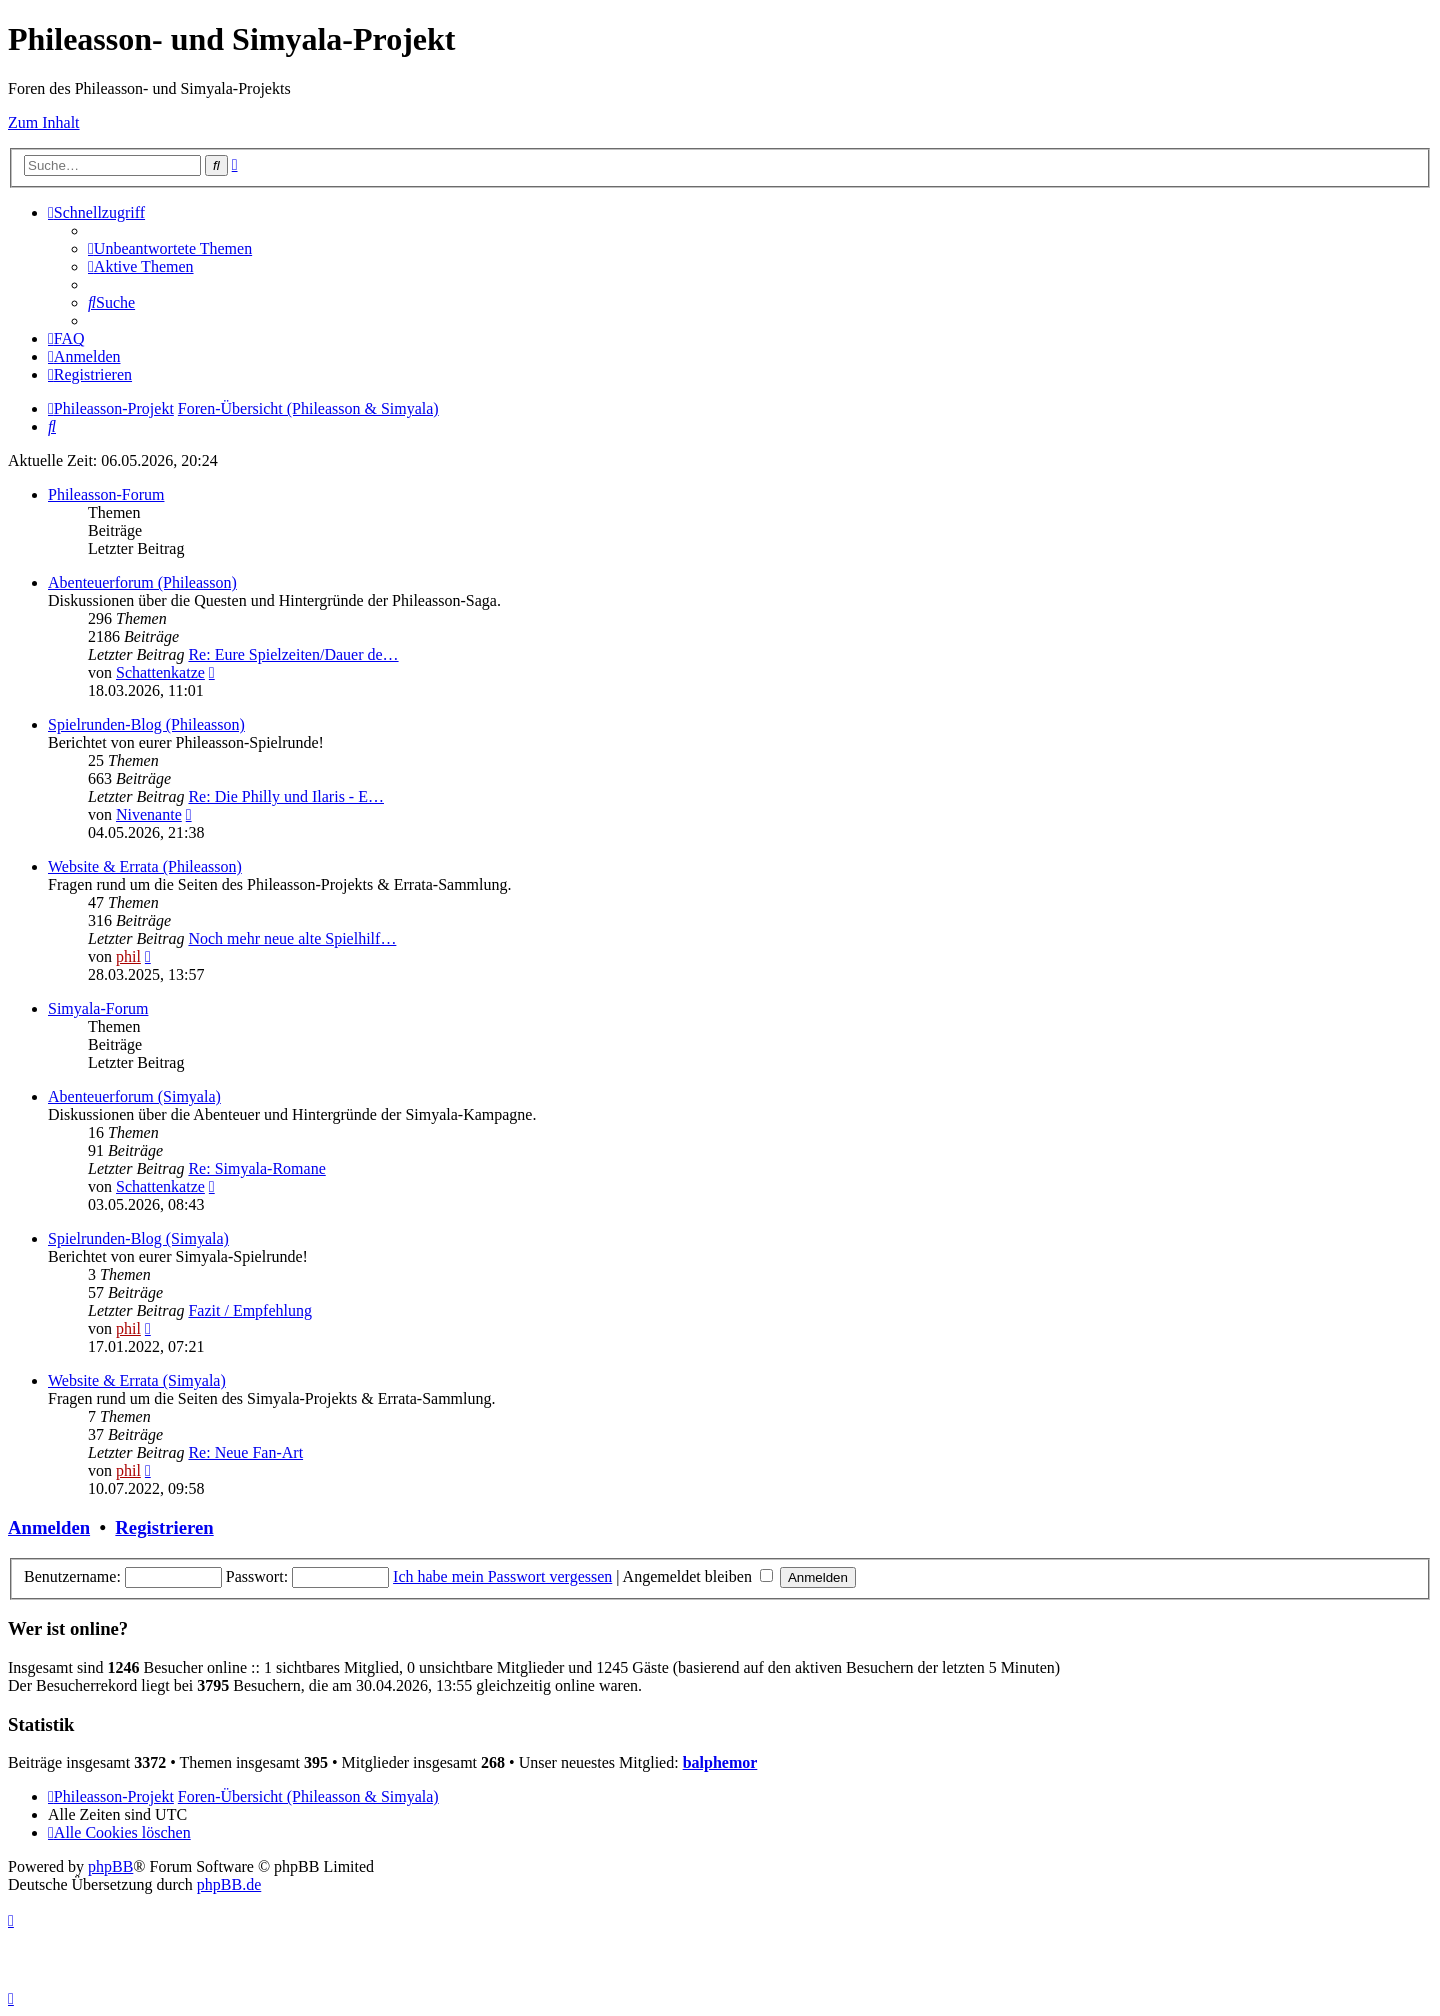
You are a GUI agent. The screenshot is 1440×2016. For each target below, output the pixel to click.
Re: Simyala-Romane (256, 1168)
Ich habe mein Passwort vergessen (502, 1576)
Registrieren (164, 1527)
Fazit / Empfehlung (250, 1310)
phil (128, 956)
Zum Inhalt (44, 122)
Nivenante (149, 814)
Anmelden (49, 1527)
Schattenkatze (160, 672)
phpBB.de (229, 1884)
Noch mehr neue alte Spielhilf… (292, 938)
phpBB (110, 1866)
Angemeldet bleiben (698, 1576)
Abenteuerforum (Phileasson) (142, 582)
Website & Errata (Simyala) (137, 1380)
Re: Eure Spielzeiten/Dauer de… (293, 654)
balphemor (720, 1762)
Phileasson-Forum (106, 494)
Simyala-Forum (98, 1008)
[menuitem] (170, 248)
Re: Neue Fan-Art (245, 1452)
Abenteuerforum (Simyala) (134, 1096)
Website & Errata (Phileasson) (145, 866)
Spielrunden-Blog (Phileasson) (146, 724)
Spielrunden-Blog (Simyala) (138, 1238)
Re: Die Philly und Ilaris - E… (286, 796)
